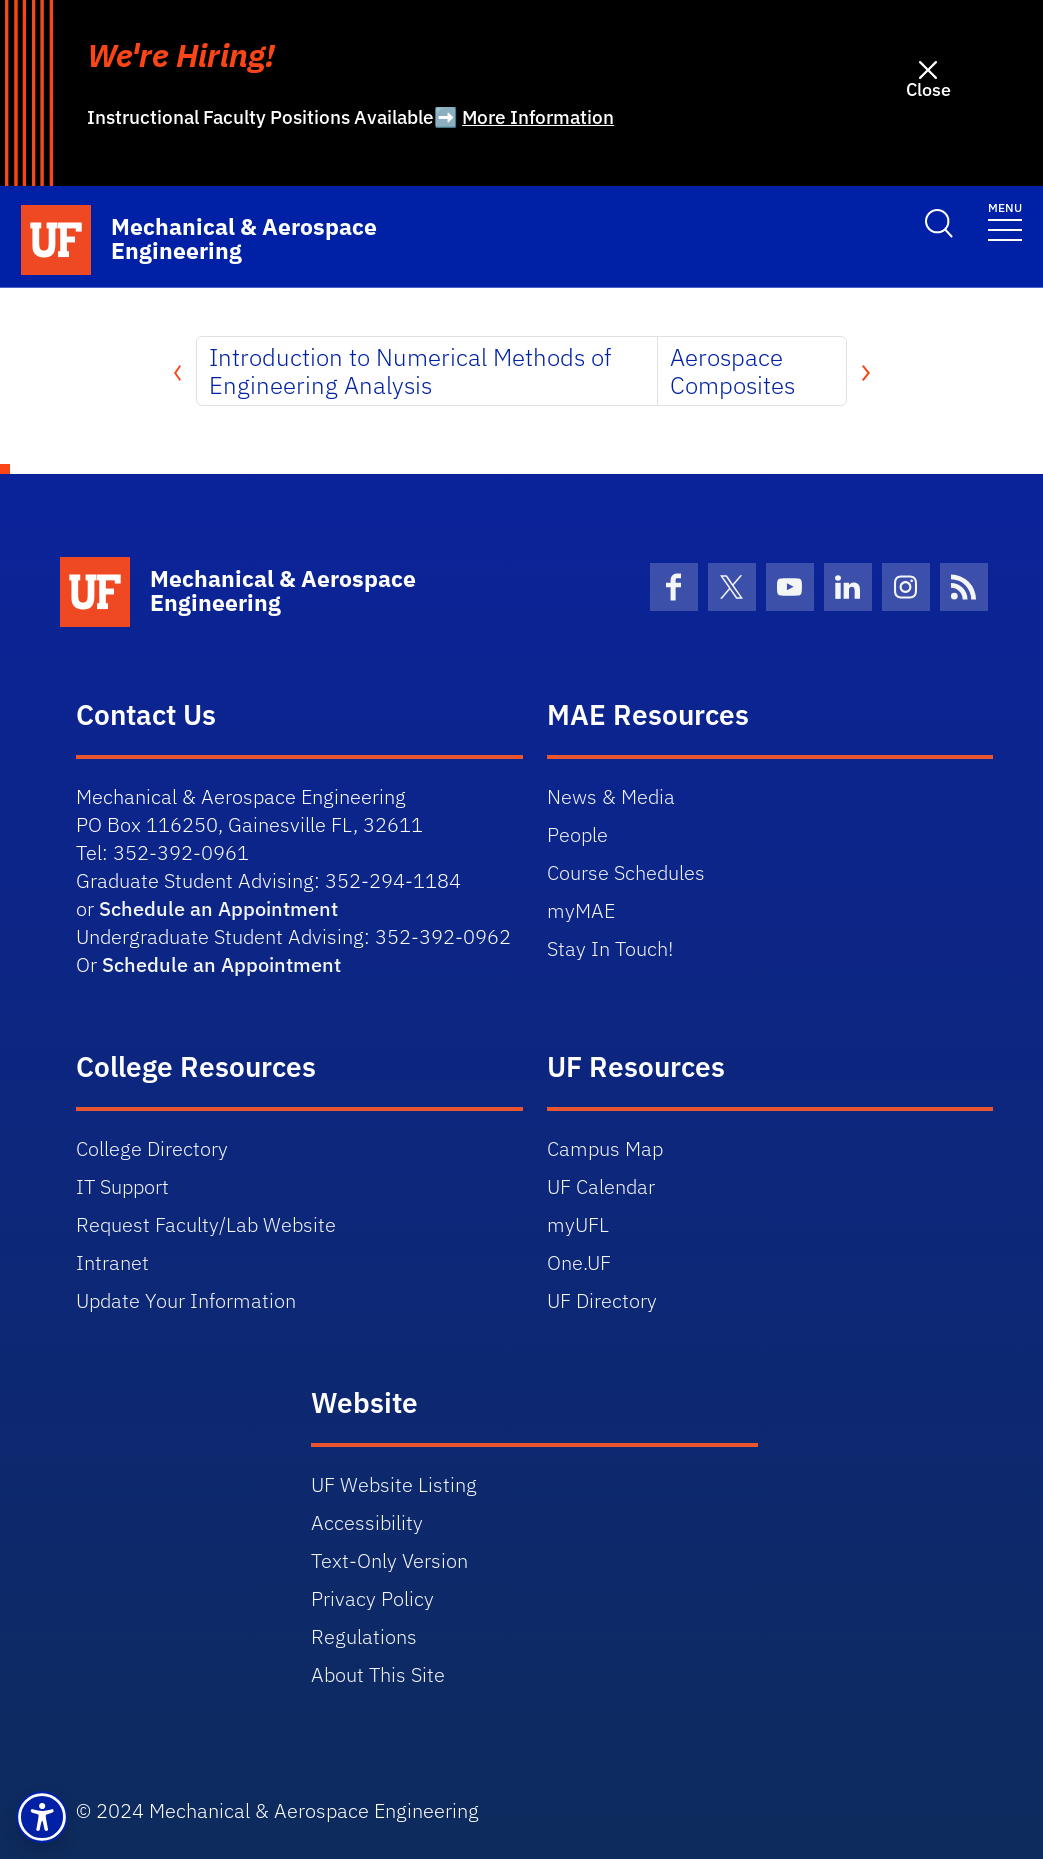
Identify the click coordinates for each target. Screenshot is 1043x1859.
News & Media (611, 796)
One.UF (579, 1262)
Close (928, 89)
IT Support (122, 1186)
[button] (42, 1817)
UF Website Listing (394, 1484)
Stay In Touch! (610, 948)
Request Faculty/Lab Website (206, 1224)
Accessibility (367, 1522)
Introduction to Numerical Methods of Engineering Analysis (410, 371)
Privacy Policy (372, 1598)
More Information (538, 117)
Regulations (364, 1636)
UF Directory (602, 1300)
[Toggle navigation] (1005, 220)
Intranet (112, 1262)
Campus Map (605, 1148)
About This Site (378, 1674)
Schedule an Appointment (218, 908)
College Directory (152, 1148)
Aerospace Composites (732, 371)
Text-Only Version (389, 1560)
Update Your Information (186, 1300)
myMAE (581, 910)
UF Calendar (601, 1186)
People (577, 834)
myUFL (578, 1224)
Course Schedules (626, 872)
